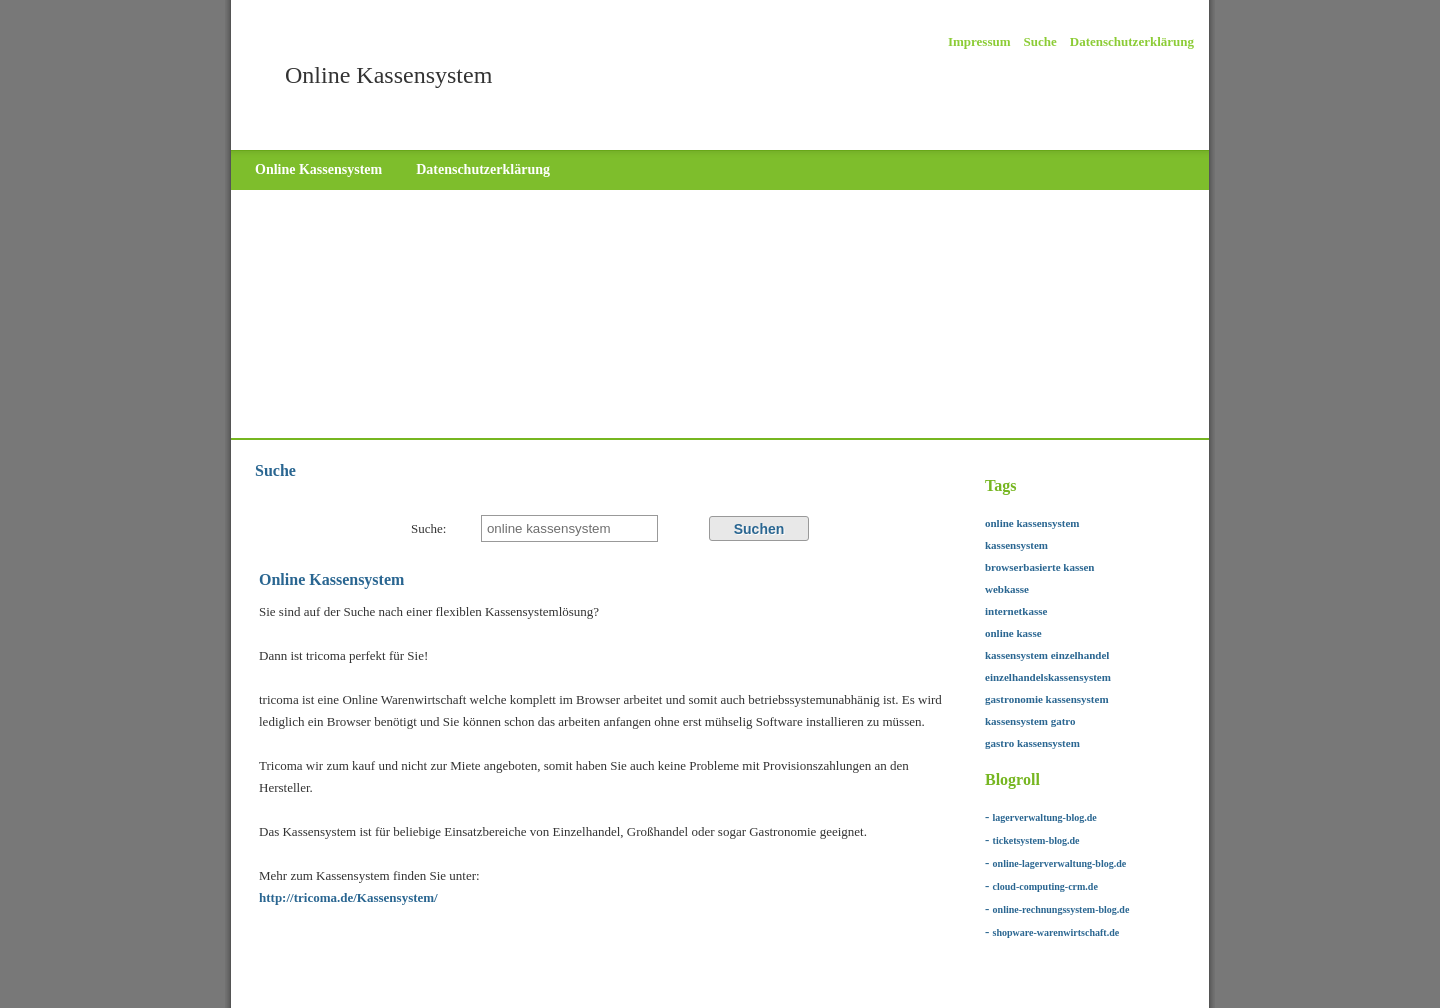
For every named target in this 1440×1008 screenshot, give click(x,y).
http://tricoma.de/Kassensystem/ (348, 897)
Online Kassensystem (318, 169)
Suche (1040, 41)
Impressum (979, 41)
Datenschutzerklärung (1132, 41)
